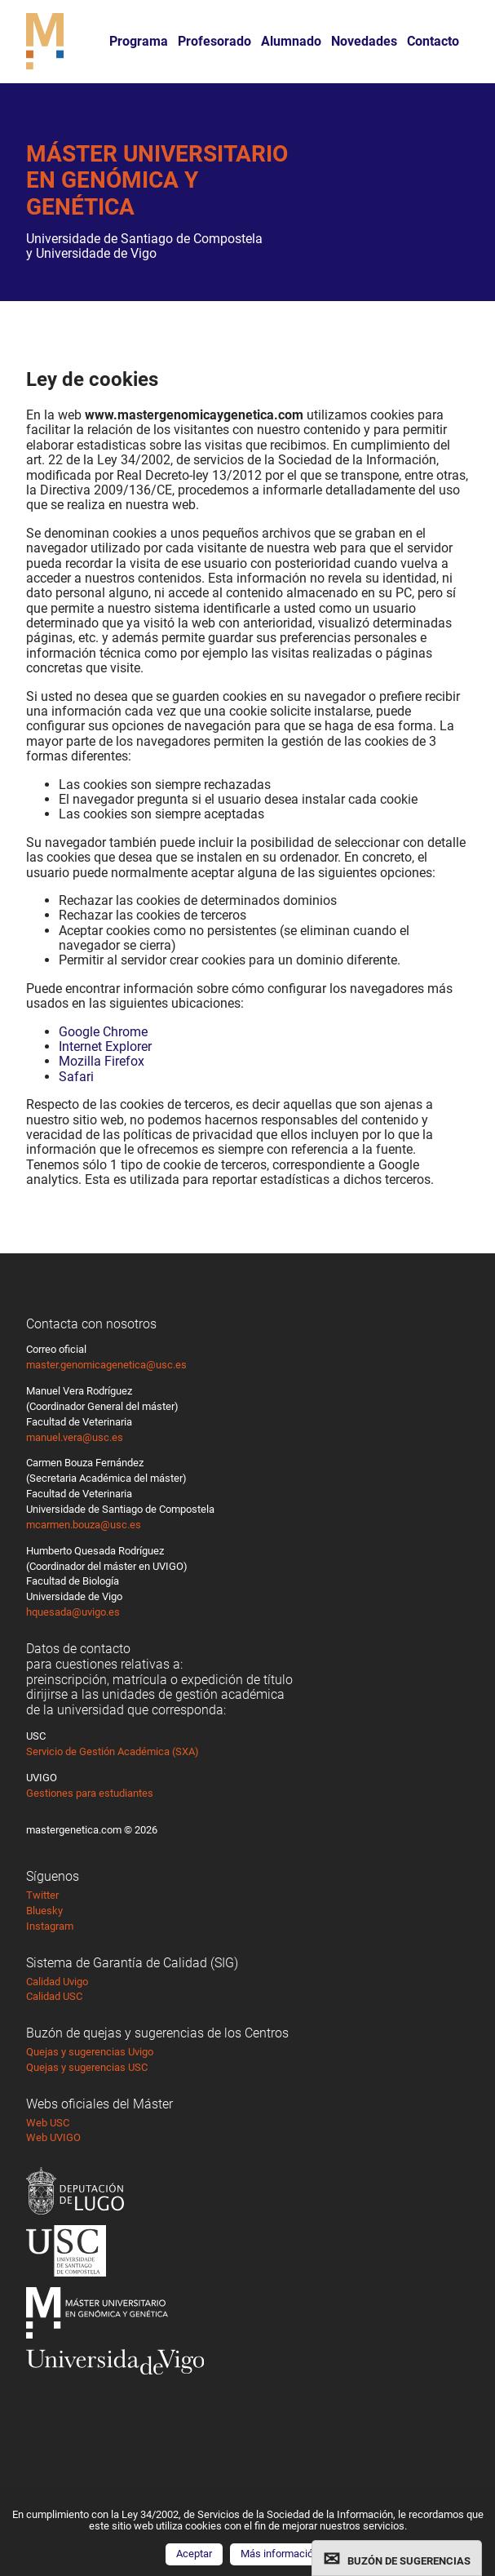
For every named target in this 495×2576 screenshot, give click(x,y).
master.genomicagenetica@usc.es (106, 1365)
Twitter (42, 1895)
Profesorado (214, 41)
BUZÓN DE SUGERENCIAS (409, 2561)
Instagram (49, 1926)
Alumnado (291, 41)
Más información (280, 2553)
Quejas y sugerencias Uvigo (89, 2052)
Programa (138, 41)
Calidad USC (54, 1996)
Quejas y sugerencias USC (87, 2067)
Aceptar (194, 2553)
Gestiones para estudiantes (89, 1793)
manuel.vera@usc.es (74, 1437)
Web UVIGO (53, 2137)
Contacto (433, 41)
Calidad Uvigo (57, 1981)
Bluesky (44, 1910)
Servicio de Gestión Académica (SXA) (112, 1751)
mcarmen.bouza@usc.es (83, 1525)
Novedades (364, 41)
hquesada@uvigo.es (73, 1612)
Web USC (47, 2123)
